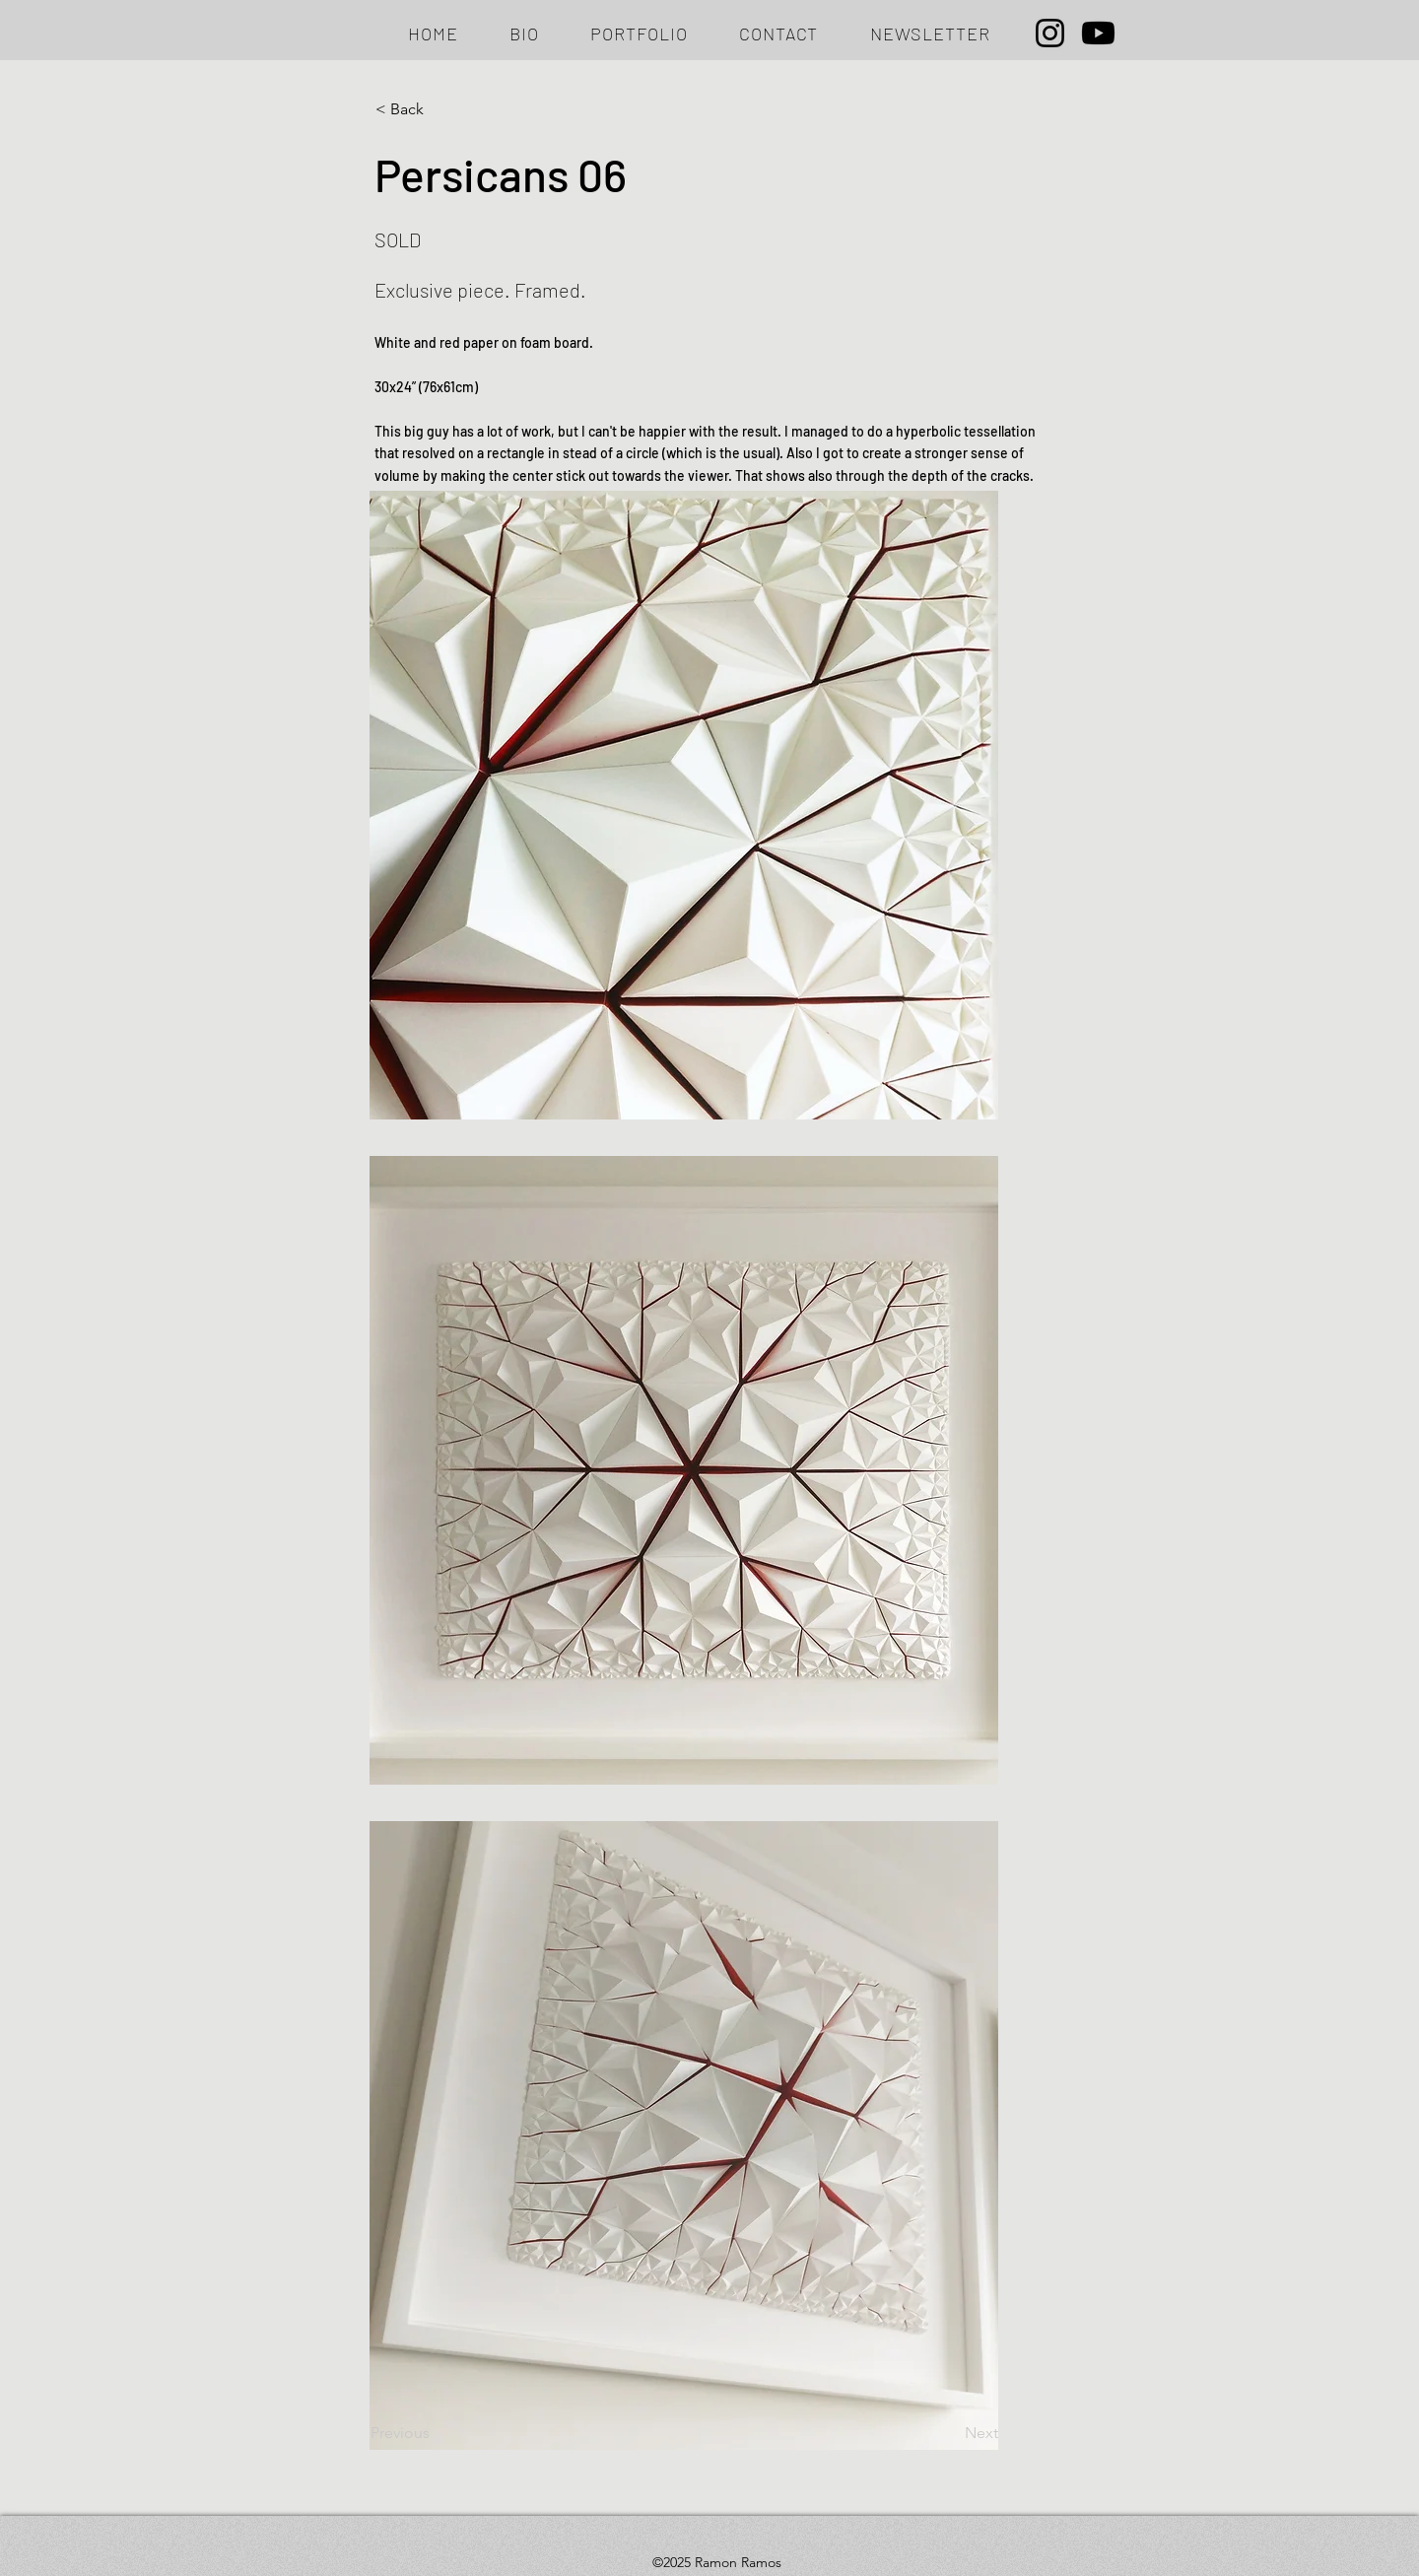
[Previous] (436, 2433)
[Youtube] (1098, 33)
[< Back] (440, 109)
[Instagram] (1050, 33)
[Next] (949, 2433)
